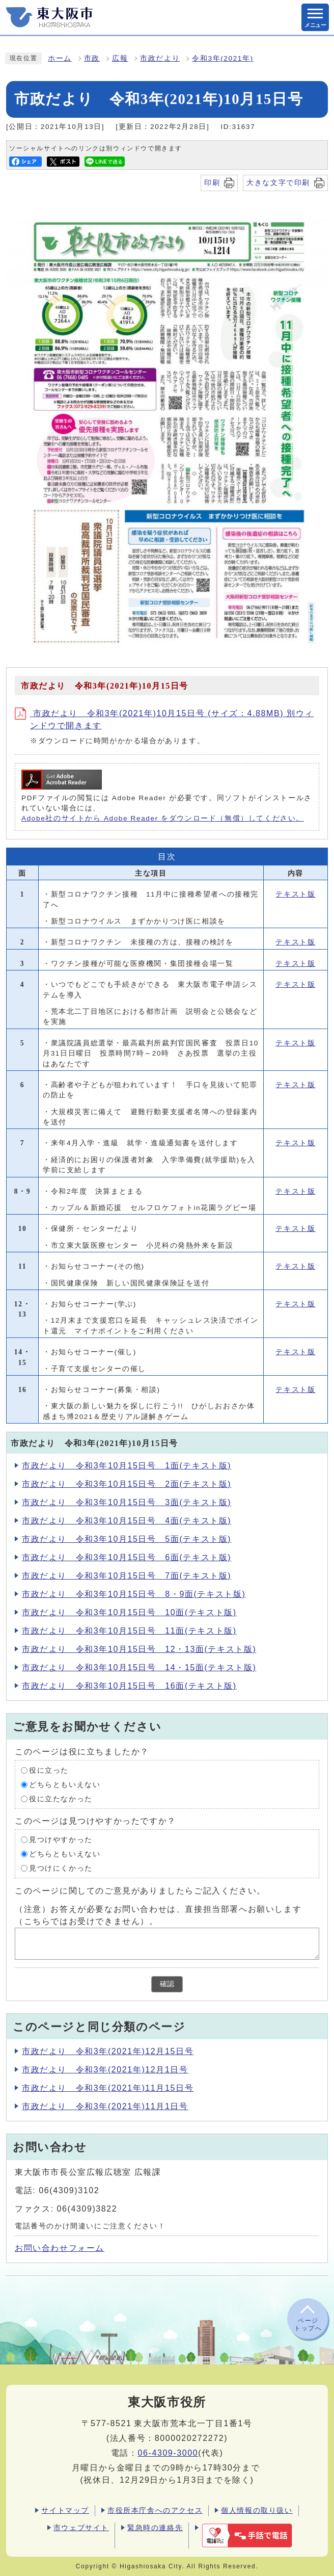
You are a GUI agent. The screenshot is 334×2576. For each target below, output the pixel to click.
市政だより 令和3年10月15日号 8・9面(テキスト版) (133, 1594)
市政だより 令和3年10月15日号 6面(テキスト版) (126, 1557)
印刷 (212, 182)
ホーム (60, 58)
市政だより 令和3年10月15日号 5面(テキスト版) (126, 1539)
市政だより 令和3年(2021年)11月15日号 (107, 2088)
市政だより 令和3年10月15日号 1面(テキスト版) (126, 1465)
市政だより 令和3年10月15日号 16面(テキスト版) (129, 1685)
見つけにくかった (61, 1868)
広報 (120, 58)
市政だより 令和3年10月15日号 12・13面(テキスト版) (139, 1649)
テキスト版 (295, 894)
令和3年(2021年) (222, 58)
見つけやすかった (61, 1840)
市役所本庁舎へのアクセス (155, 2510)
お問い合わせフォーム (59, 2248)
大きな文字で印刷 (278, 182)
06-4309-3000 (167, 2453)
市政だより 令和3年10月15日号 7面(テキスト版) (126, 1575)
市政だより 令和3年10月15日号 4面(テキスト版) (126, 1520)
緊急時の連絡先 (155, 2528)
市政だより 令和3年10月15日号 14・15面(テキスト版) (139, 1667)
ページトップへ (308, 2324)
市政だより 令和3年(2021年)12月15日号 (107, 2051)
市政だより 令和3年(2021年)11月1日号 (105, 2106)
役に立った (49, 1770)
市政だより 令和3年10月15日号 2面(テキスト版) (126, 1484)
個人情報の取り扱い (256, 2510)
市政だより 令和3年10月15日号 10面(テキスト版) (129, 1612)
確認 (167, 1984)
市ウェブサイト (81, 2528)
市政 (92, 58)
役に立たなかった (61, 1799)
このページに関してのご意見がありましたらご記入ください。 (140, 1890)
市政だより (160, 58)
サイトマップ (65, 2510)
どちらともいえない (64, 1785)
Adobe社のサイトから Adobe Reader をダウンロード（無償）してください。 (162, 818)
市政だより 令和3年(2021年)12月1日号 (105, 2069)
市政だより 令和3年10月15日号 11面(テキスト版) (129, 1630)
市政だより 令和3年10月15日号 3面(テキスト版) (126, 1502)
